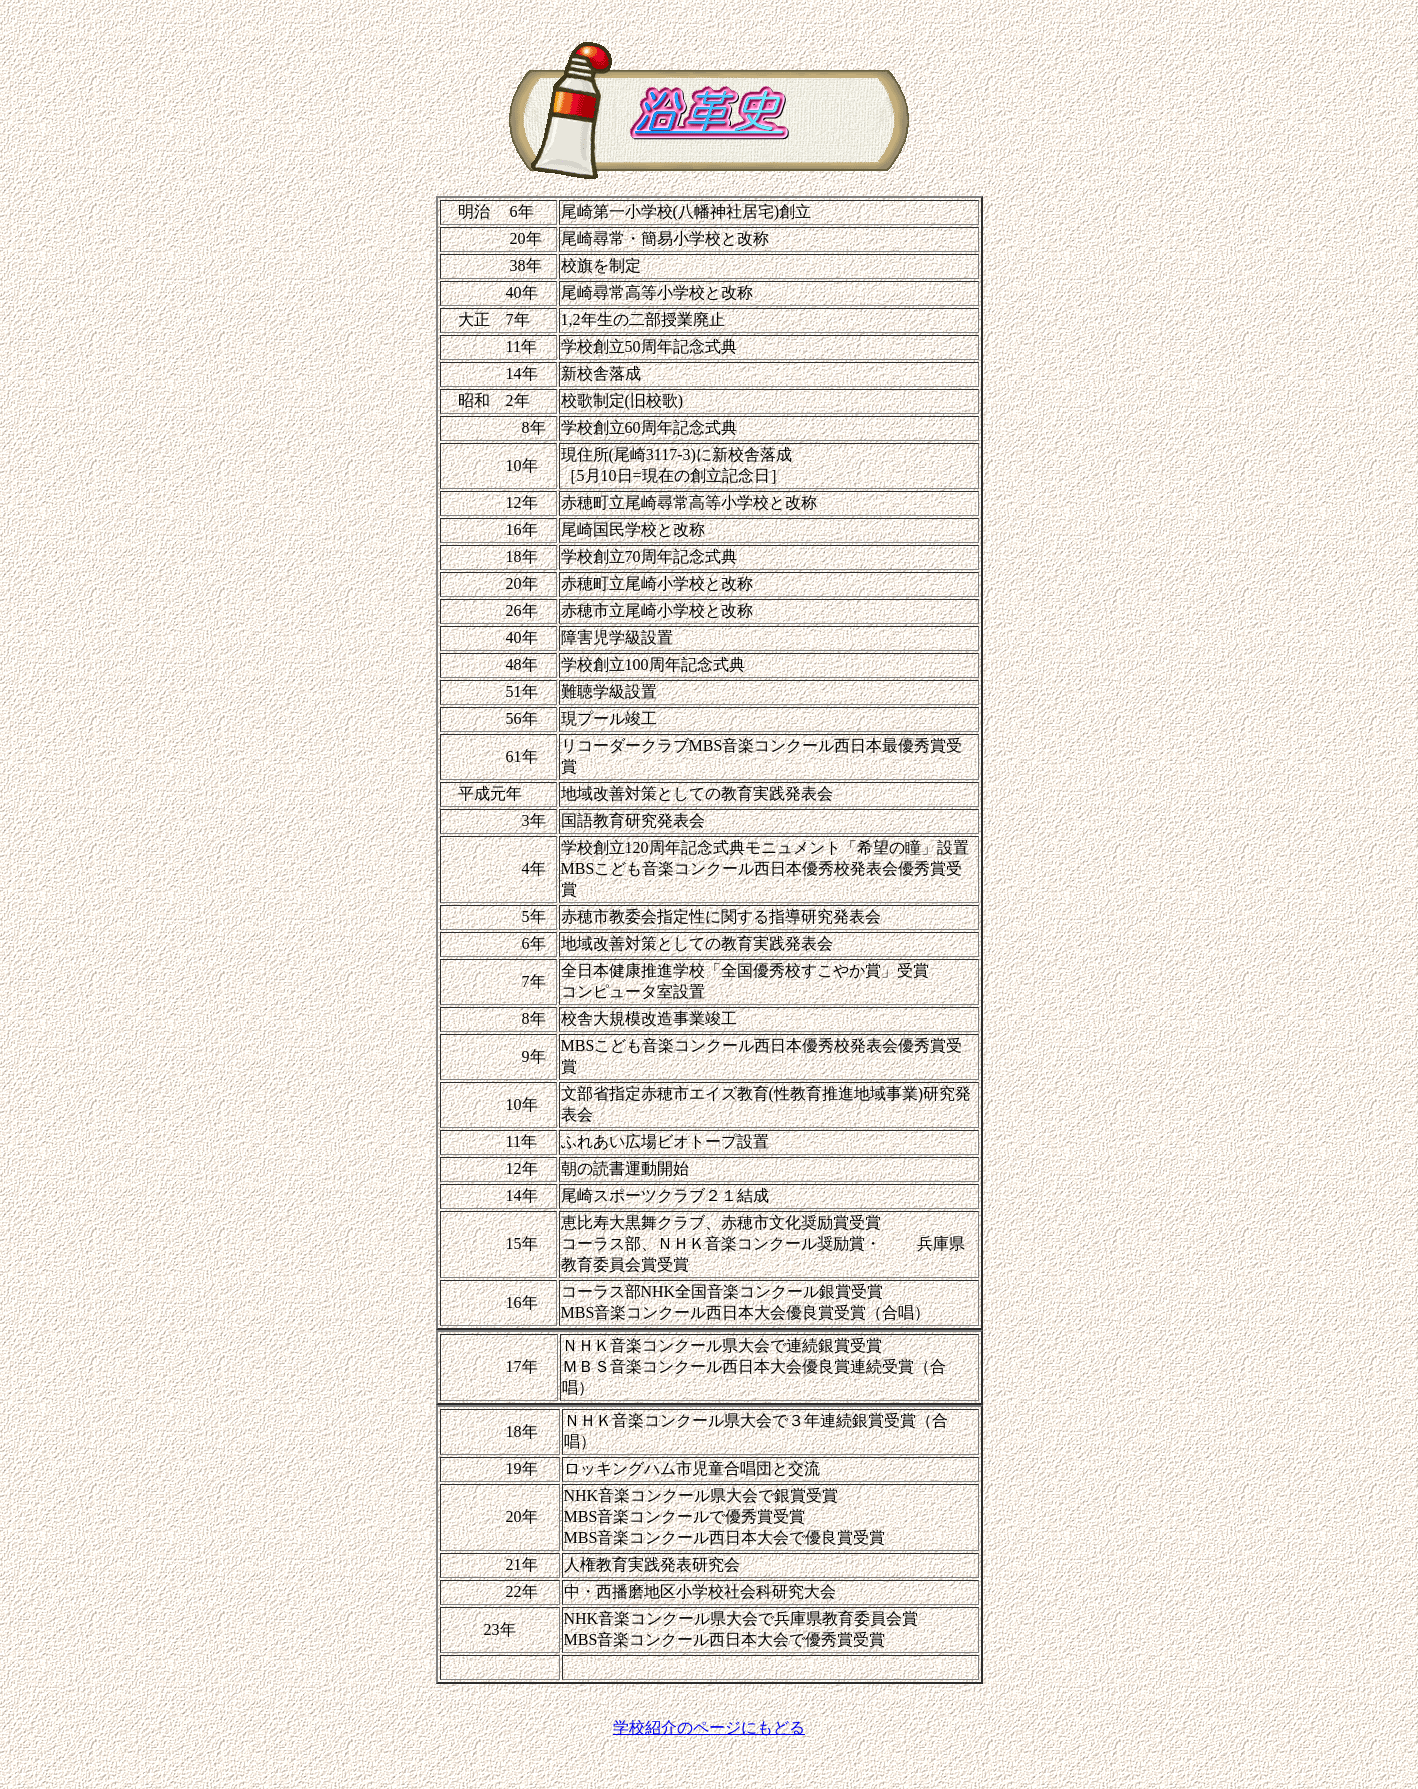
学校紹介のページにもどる (709, 1727)
